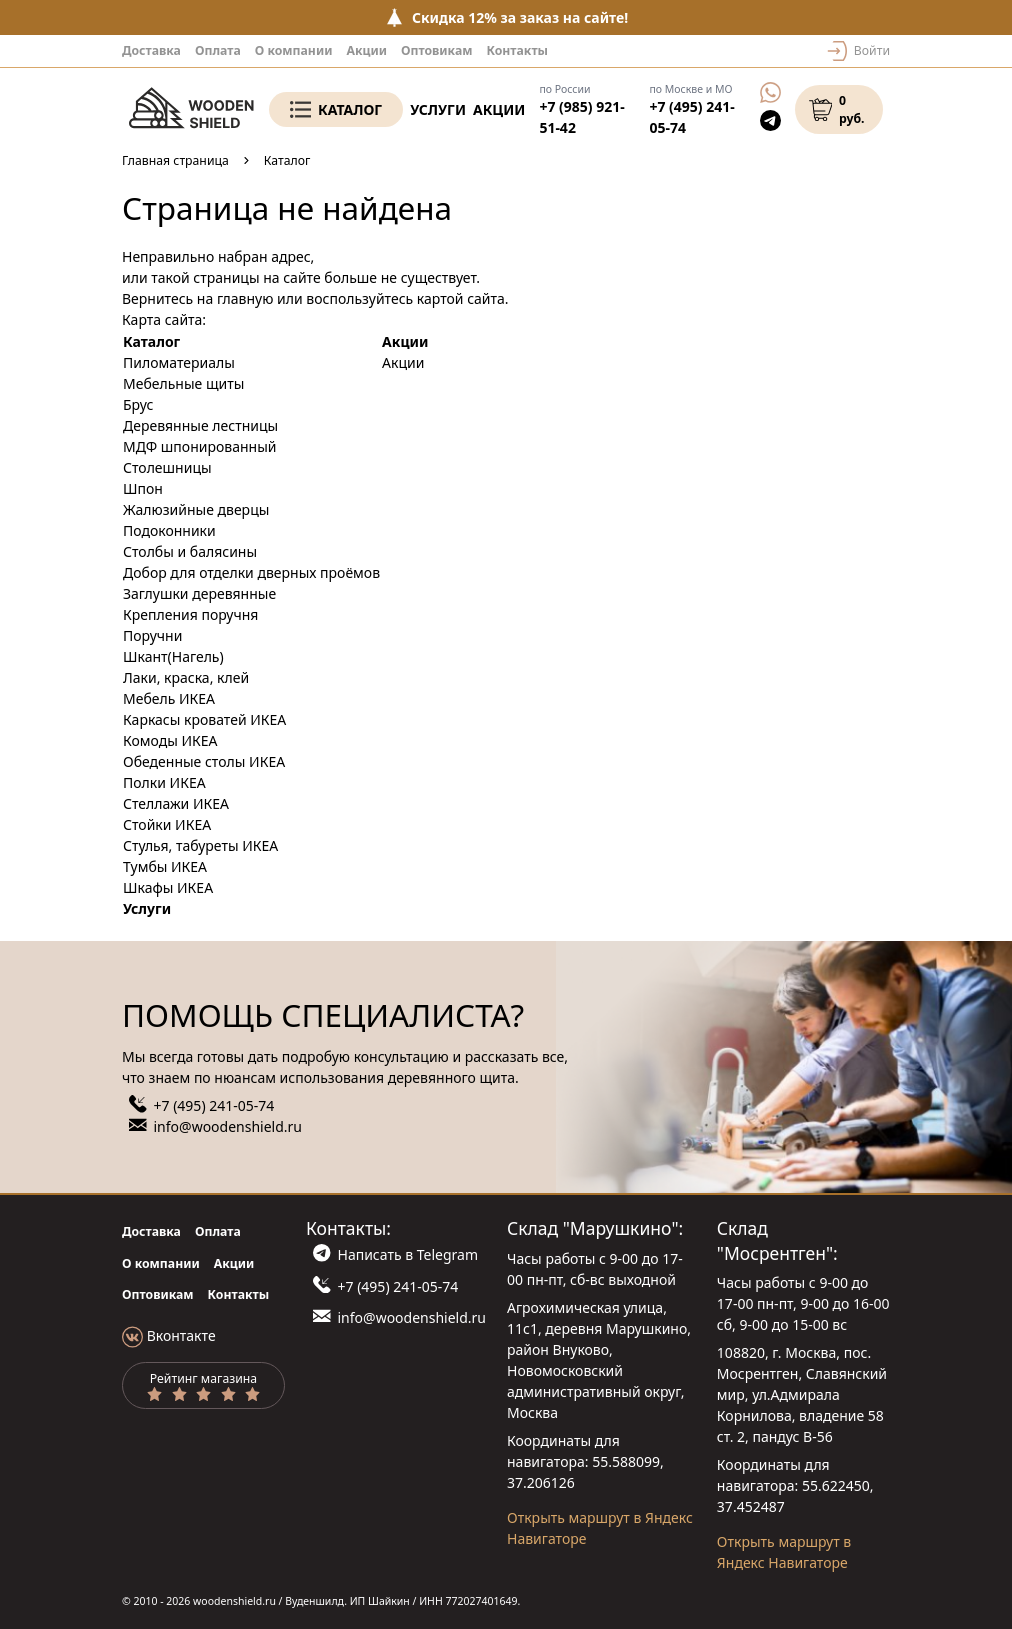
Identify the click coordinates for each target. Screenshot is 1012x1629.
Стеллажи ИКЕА (176, 803)
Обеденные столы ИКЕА (204, 761)
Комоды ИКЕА (170, 740)
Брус (138, 404)
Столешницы (167, 467)
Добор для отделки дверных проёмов (251, 572)
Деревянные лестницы (200, 425)
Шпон (143, 488)
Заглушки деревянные (199, 593)
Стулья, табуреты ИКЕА (200, 845)
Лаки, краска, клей (186, 677)
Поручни (152, 635)
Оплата (218, 50)
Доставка (151, 50)
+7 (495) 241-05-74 (214, 1105)
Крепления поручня (190, 614)
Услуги (438, 109)
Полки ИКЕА (164, 782)
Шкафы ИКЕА (168, 887)
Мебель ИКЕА (169, 698)
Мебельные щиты (183, 383)
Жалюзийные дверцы (196, 509)
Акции (366, 50)
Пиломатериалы (179, 362)
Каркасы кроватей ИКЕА (204, 719)
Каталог (350, 109)
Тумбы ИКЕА (165, 866)
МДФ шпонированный (199, 446)
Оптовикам (437, 50)
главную (245, 298)
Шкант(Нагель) (173, 656)
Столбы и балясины (190, 551)
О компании (294, 50)
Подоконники (169, 530)
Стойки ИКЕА (167, 824)
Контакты (517, 50)
